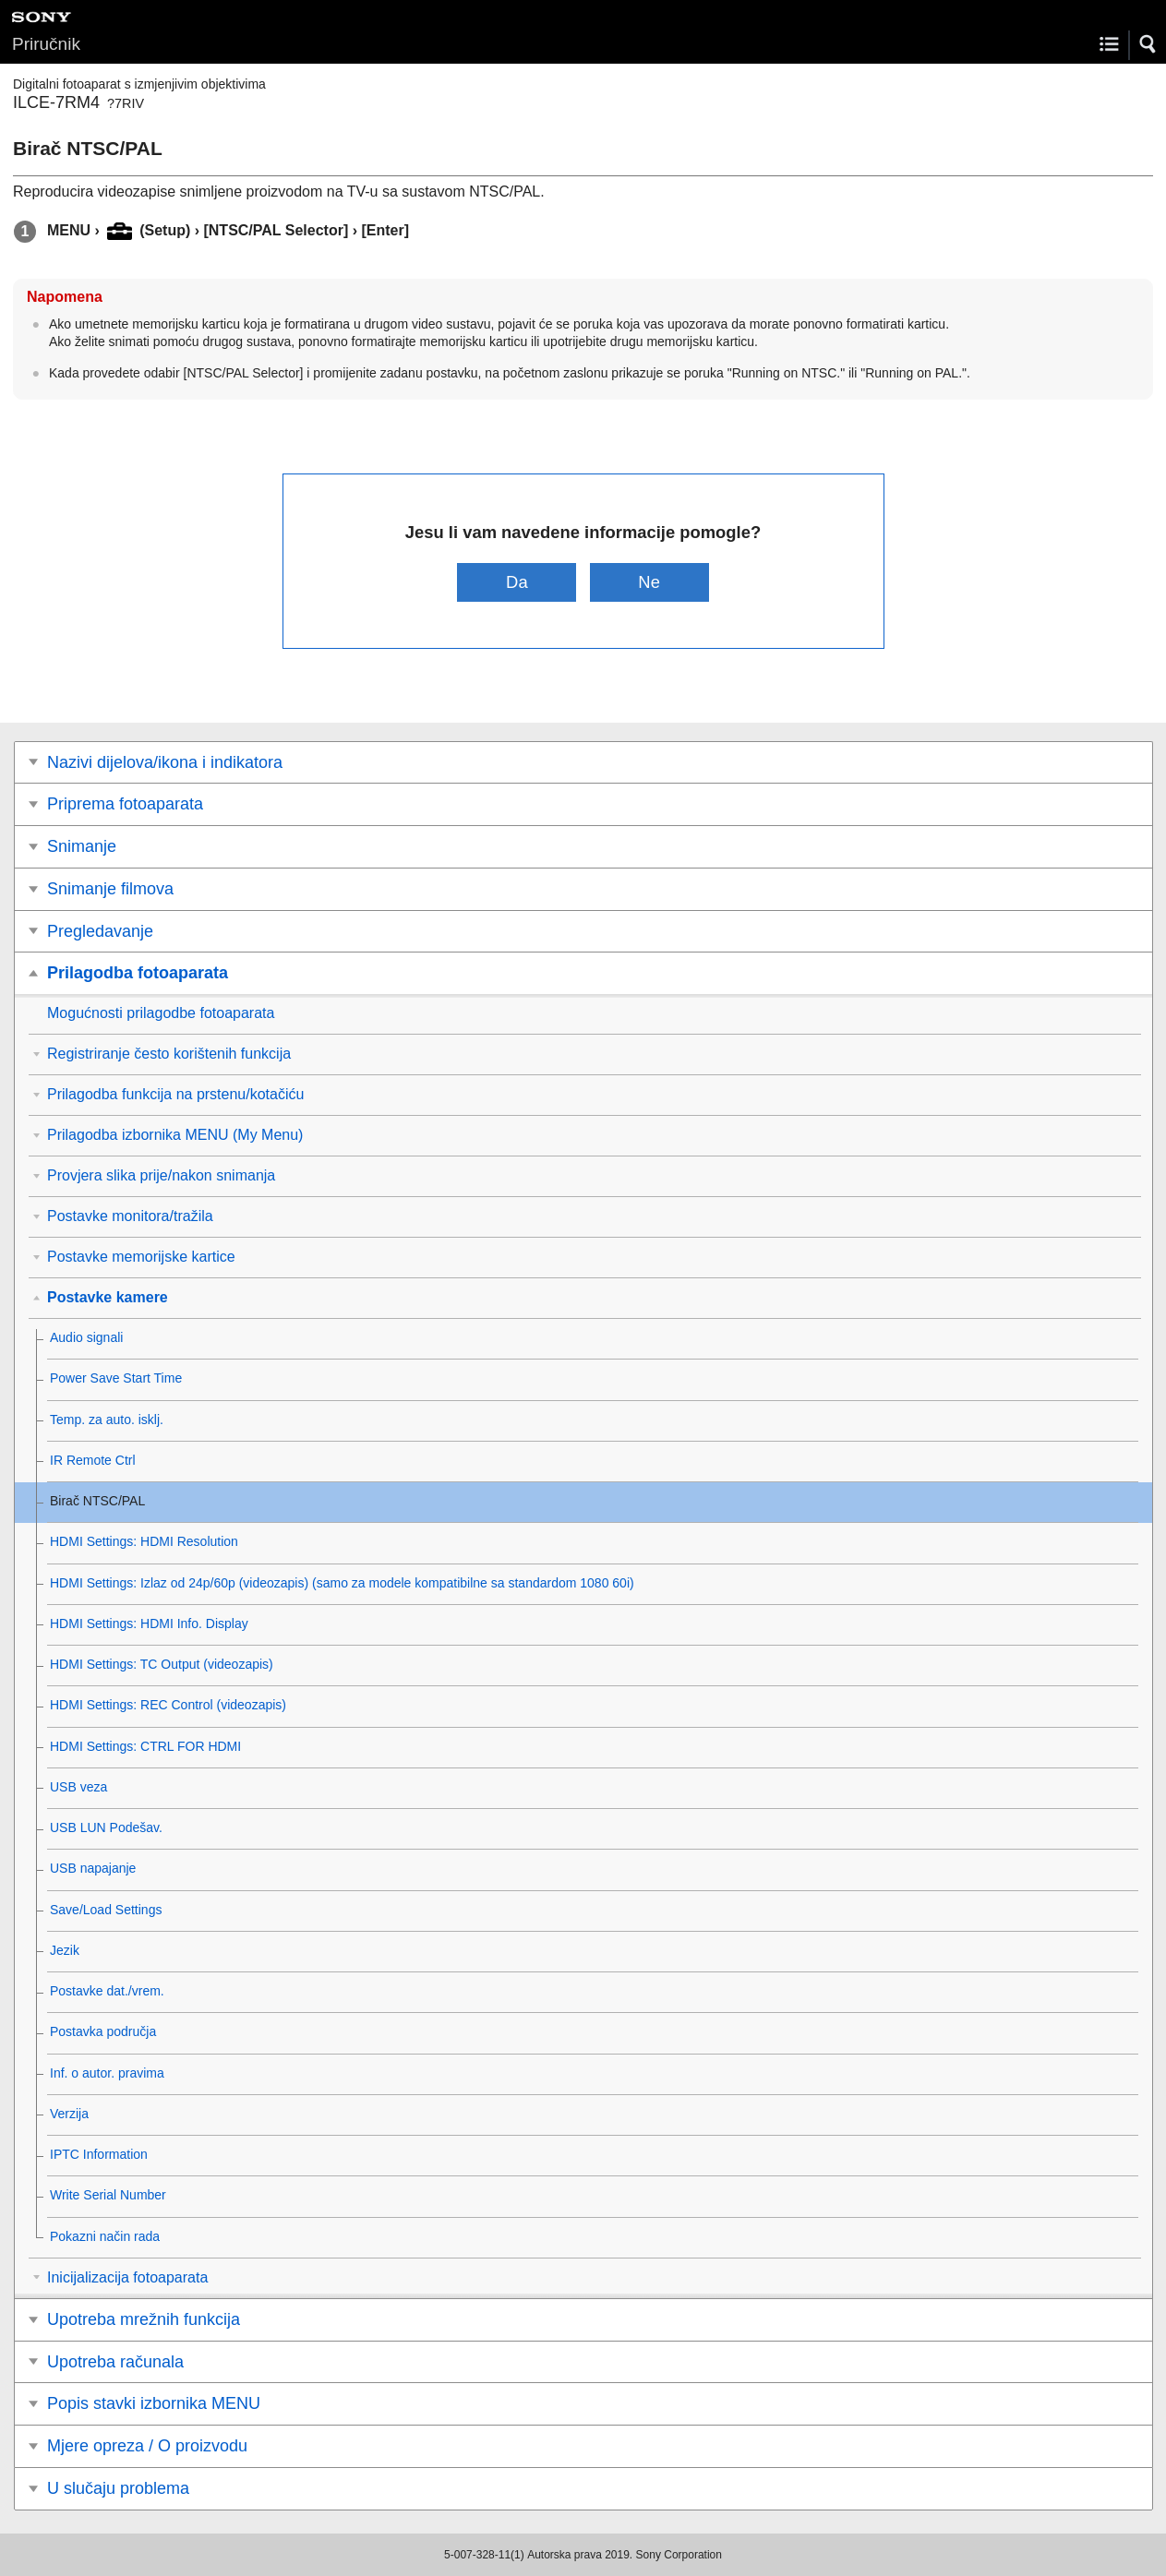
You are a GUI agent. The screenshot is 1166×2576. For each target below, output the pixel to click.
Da (517, 582)
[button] (1148, 44)
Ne (649, 582)
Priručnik (46, 44)
